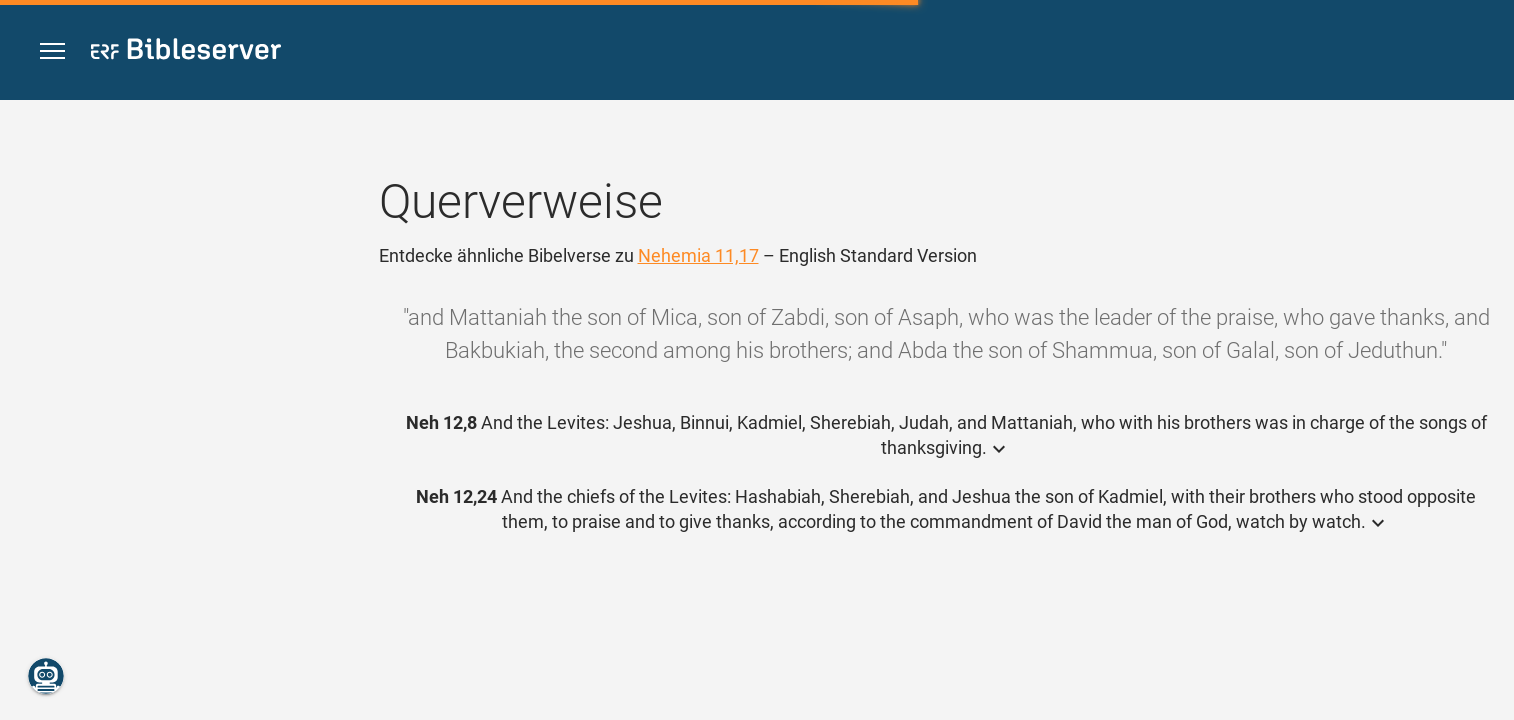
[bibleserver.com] (186, 52)
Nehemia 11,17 (698, 255)
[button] (52, 51)
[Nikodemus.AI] (46, 676)
